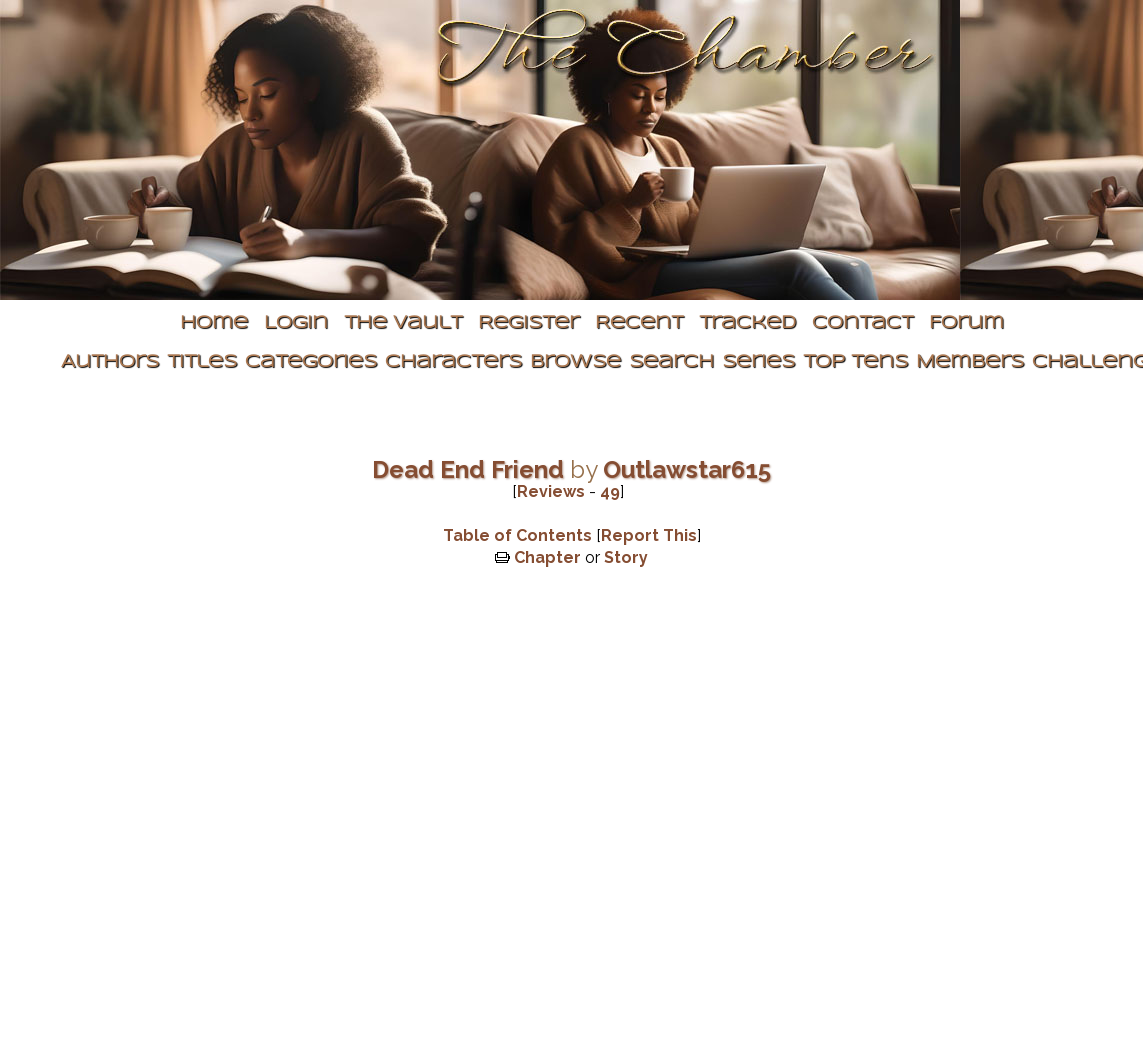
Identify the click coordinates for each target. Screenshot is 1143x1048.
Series (758, 362)
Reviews (551, 491)
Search (671, 362)
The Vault (403, 323)
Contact (862, 323)
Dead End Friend (468, 469)
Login (296, 323)
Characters (453, 362)
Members (970, 362)
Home (214, 323)
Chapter (547, 557)
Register (528, 323)
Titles (202, 362)
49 (610, 491)
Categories (311, 362)
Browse (575, 362)
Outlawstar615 (687, 469)
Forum (966, 323)
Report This (649, 535)
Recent (639, 323)
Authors (110, 362)
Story (626, 557)
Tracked (747, 323)
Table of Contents (517, 535)
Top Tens (855, 362)
